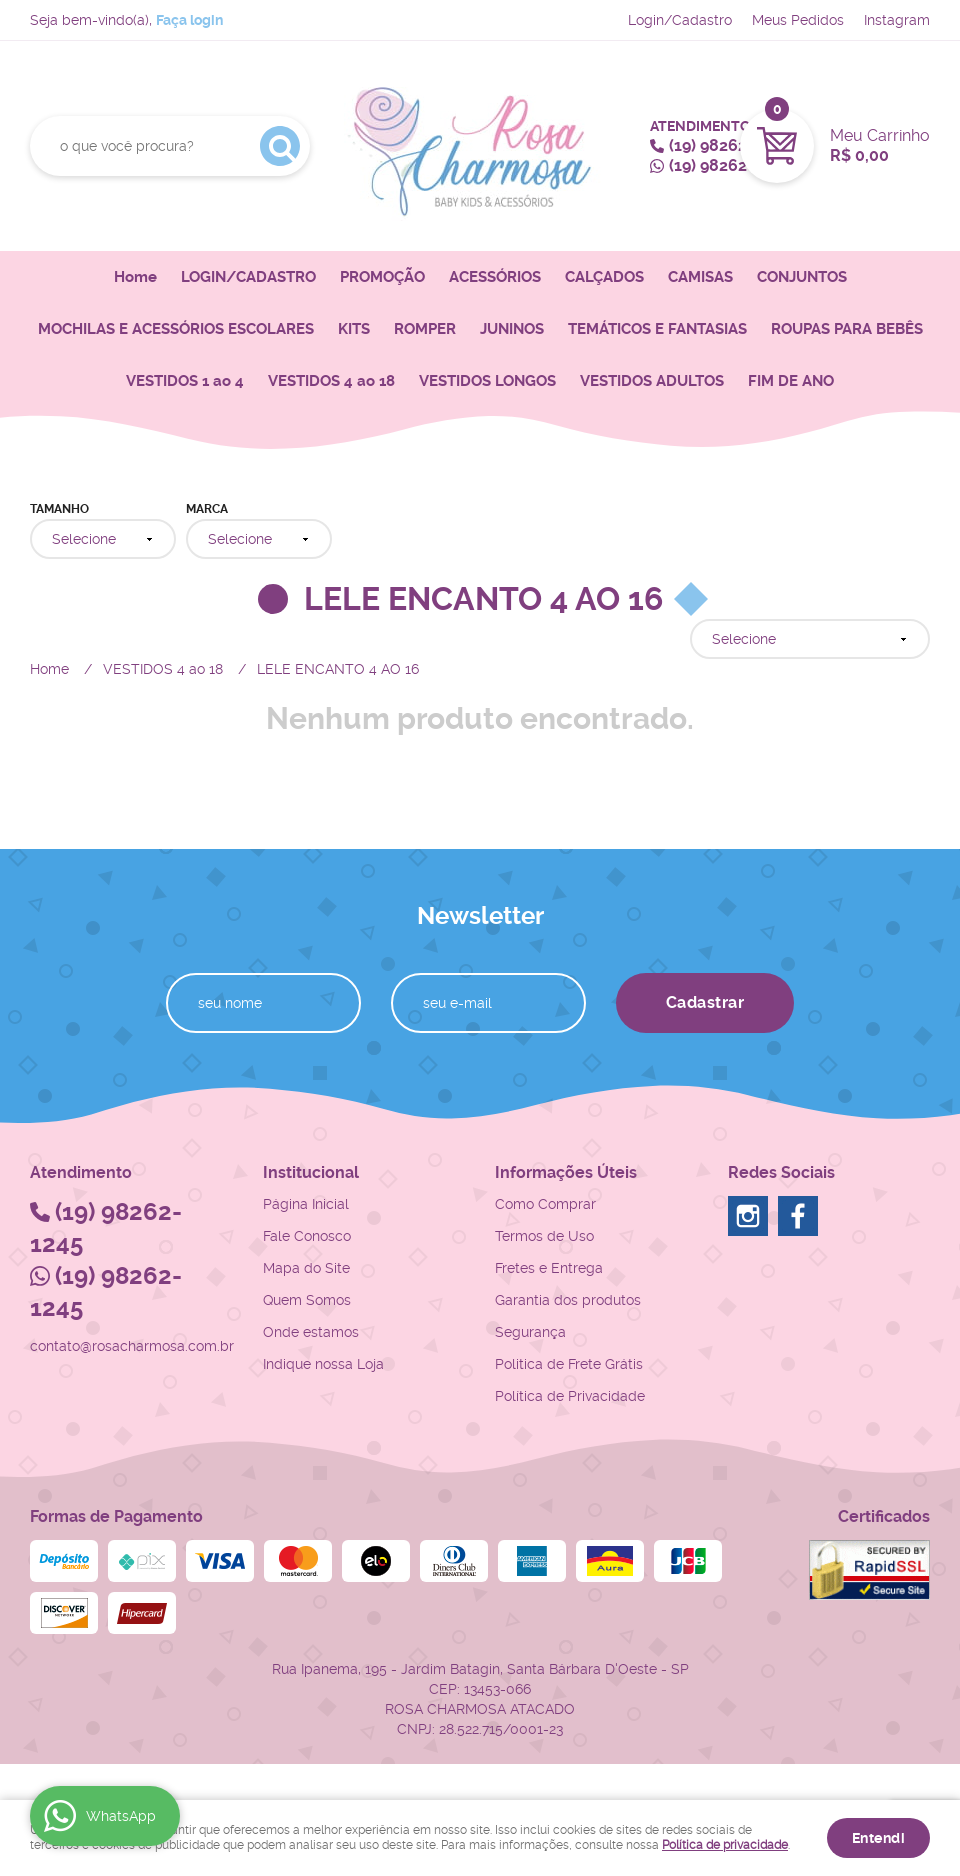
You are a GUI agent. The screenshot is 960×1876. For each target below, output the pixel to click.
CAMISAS (700, 277)
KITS (354, 329)
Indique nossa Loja (323, 1364)
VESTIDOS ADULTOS (652, 381)
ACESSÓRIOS (495, 277)
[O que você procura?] (280, 146)
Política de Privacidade (570, 1396)
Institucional (311, 1172)
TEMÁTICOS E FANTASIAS (657, 329)
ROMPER (425, 329)
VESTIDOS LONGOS (487, 381)
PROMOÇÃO (382, 277)
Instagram (897, 20)
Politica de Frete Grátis (569, 1364)
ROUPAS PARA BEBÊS (847, 329)
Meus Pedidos (798, 20)
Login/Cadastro (680, 20)
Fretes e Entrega (549, 1268)
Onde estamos (311, 1332)
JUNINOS (512, 329)
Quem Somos (307, 1300)
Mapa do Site (306, 1268)
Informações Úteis (566, 1172)
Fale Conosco (307, 1236)
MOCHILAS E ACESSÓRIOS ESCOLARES (176, 329)
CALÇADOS (604, 277)
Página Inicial (306, 1204)
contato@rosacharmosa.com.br (132, 1346)
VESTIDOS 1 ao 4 (185, 381)
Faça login (189, 20)
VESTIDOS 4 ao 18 (331, 381)
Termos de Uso (544, 1236)
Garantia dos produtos (568, 1300)
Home (135, 277)
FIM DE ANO (791, 381)
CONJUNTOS (802, 277)
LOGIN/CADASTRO (248, 277)
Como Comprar (545, 1204)
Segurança (530, 1332)
